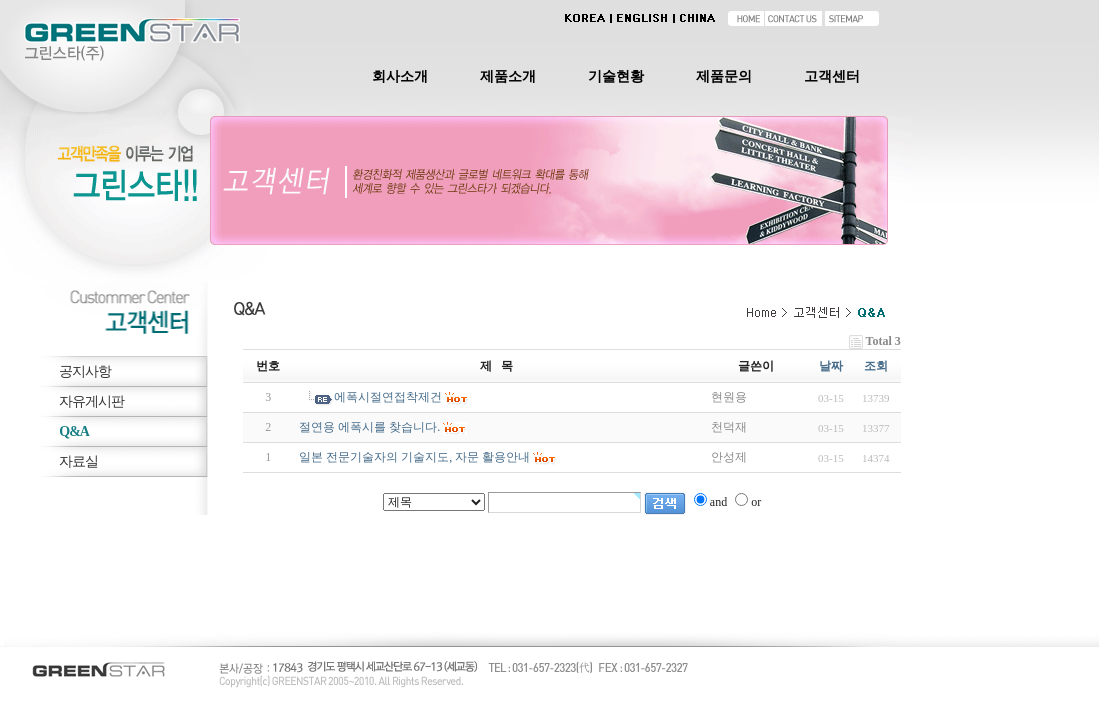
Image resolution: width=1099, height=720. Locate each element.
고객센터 (832, 76)
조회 (876, 366)
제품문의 (724, 76)
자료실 (78, 461)
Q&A (74, 431)
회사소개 (400, 76)
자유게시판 (91, 401)
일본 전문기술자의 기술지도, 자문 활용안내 (414, 457)
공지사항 (85, 371)
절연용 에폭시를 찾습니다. (369, 427)
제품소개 (508, 76)
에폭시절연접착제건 (388, 397)
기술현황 (616, 76)
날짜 (831, 366)
